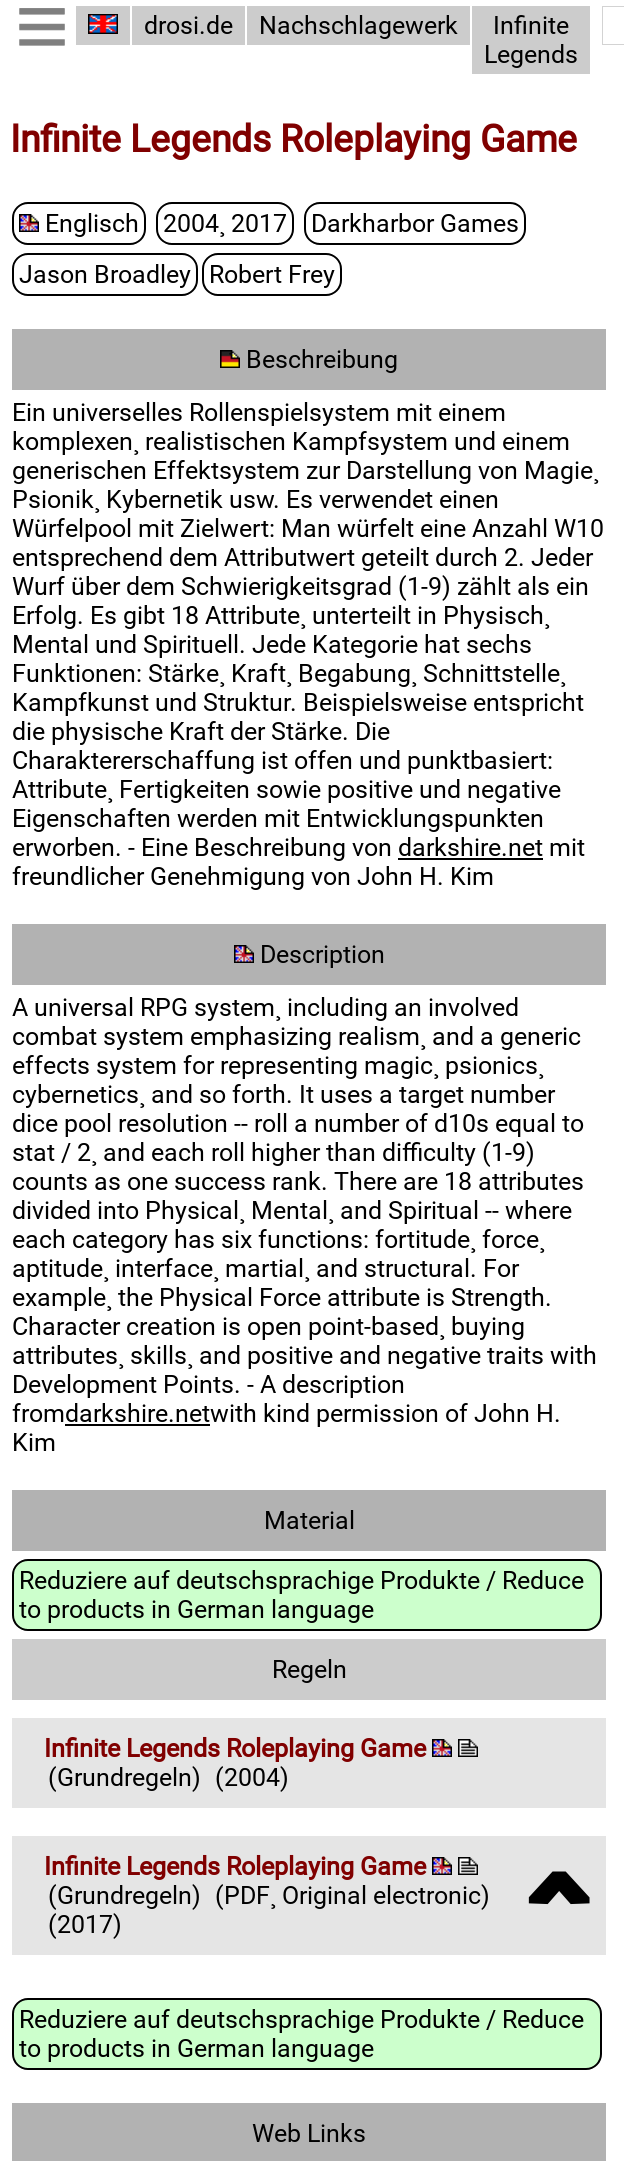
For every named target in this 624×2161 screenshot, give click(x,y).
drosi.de (188, 25)
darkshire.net (470, 848)
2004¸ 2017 (225, 224)
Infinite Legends (531, 40)
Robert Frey (272, 275)
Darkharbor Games (415, 224)
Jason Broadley (105, 275)
